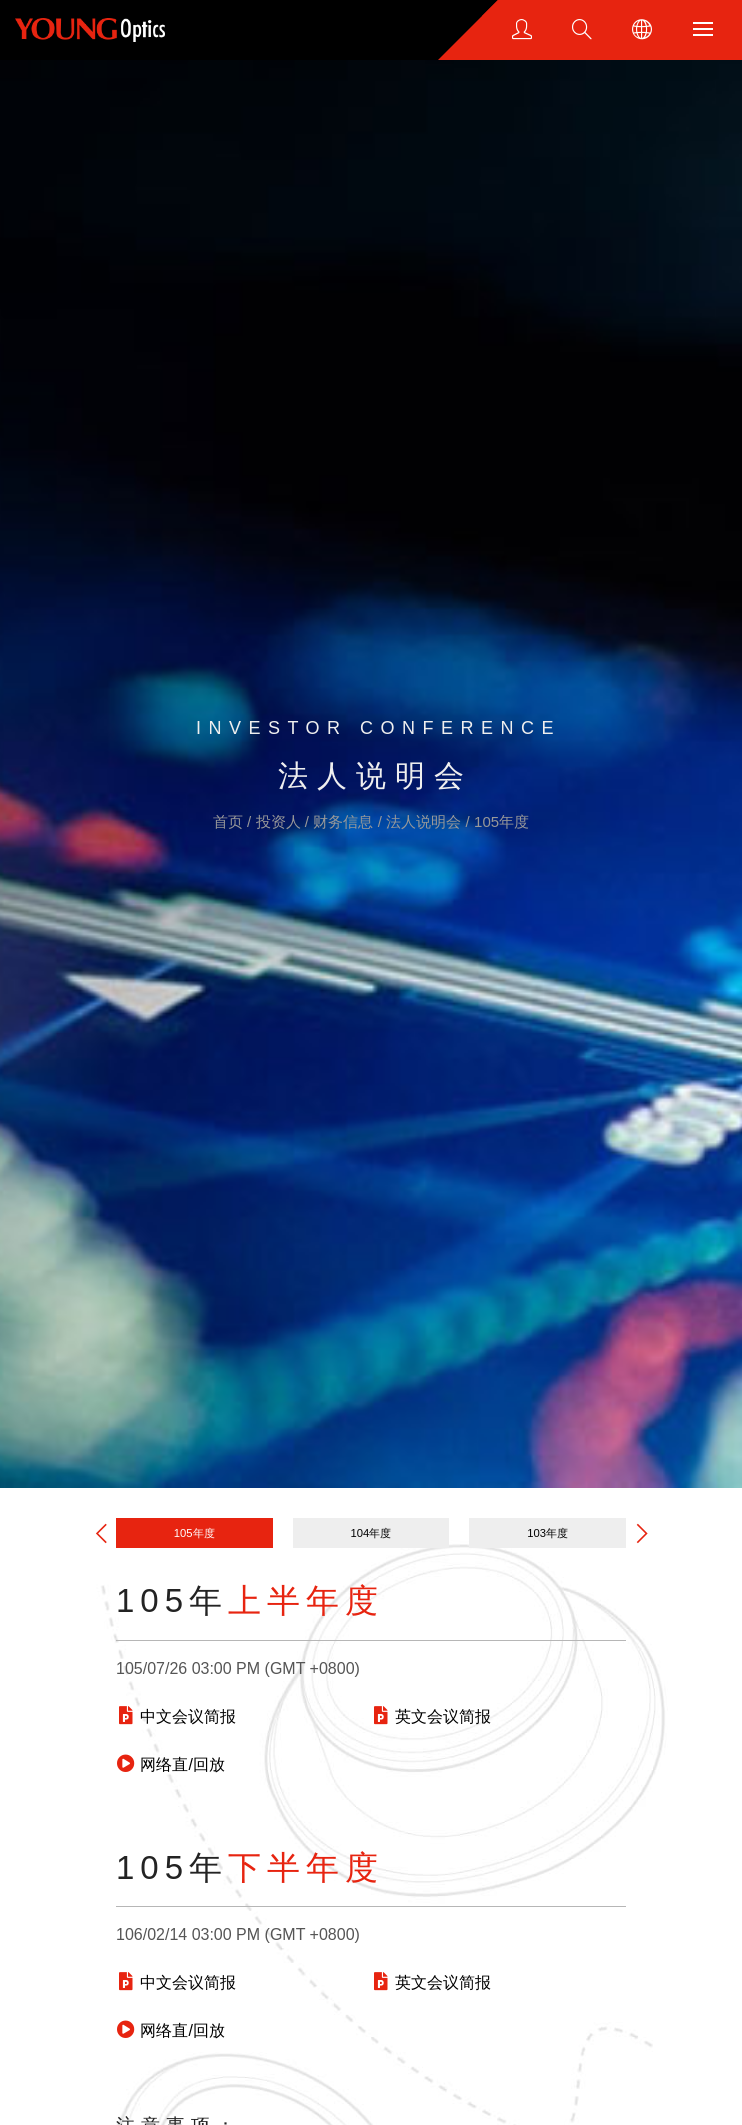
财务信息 (345, 821)
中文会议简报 (176, 1716)
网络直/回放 (170, 1764)
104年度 (371, 1533)
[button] (642, 1532)
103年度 (547, 1533)
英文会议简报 (431, 1716)
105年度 (501, 821)
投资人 (280, 821)
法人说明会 (425, 821)
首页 (230, 821)
